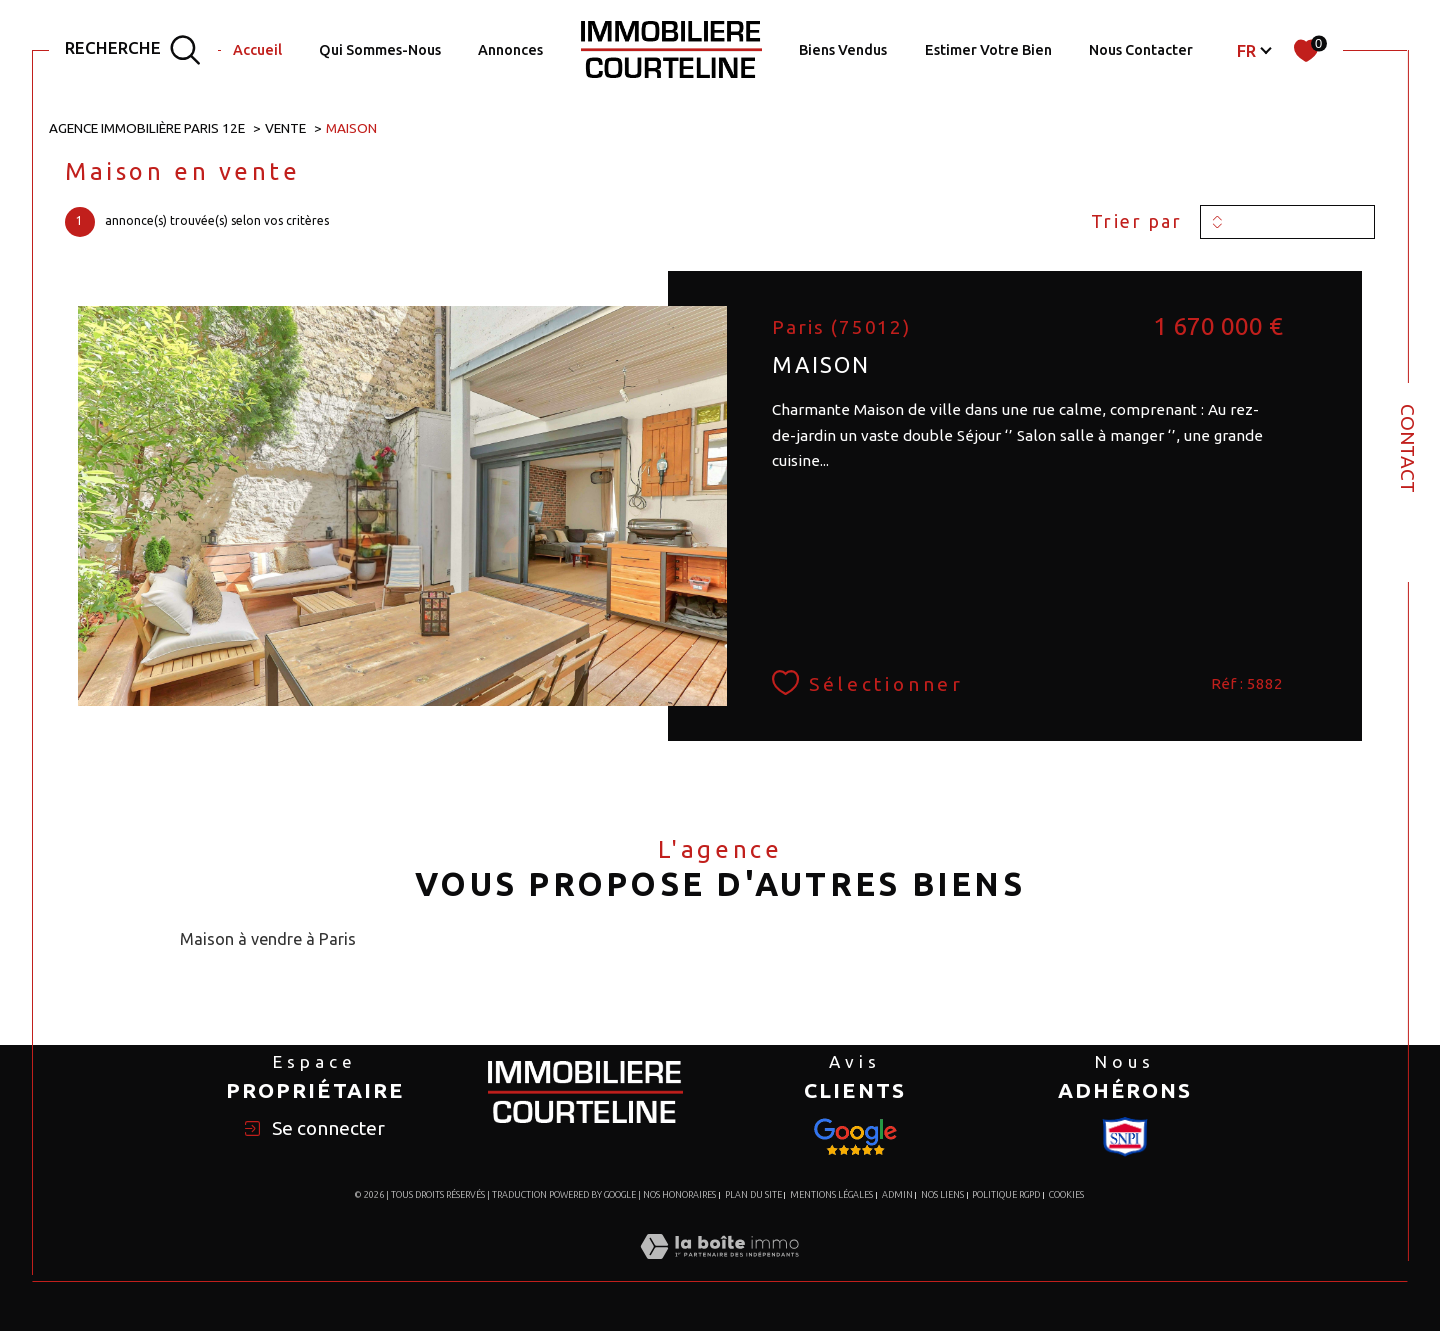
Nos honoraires (679, 1195)
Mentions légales (831, 1195)
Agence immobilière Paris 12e (147, 128)
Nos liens (942, 1195)
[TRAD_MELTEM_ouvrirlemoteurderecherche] (133, 50)
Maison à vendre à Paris (268, 939)
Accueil (257, 50)
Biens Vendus (843, 50)
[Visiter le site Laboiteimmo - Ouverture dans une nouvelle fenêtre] (719, 1269)
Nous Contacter (1141, 50)
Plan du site (753, 1195)
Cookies (1066, 1195)
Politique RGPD (1006, 1195)
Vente (285, 128)
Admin (897, 1195)
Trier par (1137, 221)
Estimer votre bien (988, 50)
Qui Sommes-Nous (380, 50)
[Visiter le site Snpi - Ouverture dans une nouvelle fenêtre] (855, 1137)
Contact (1408, 448)
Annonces (510, 50)
